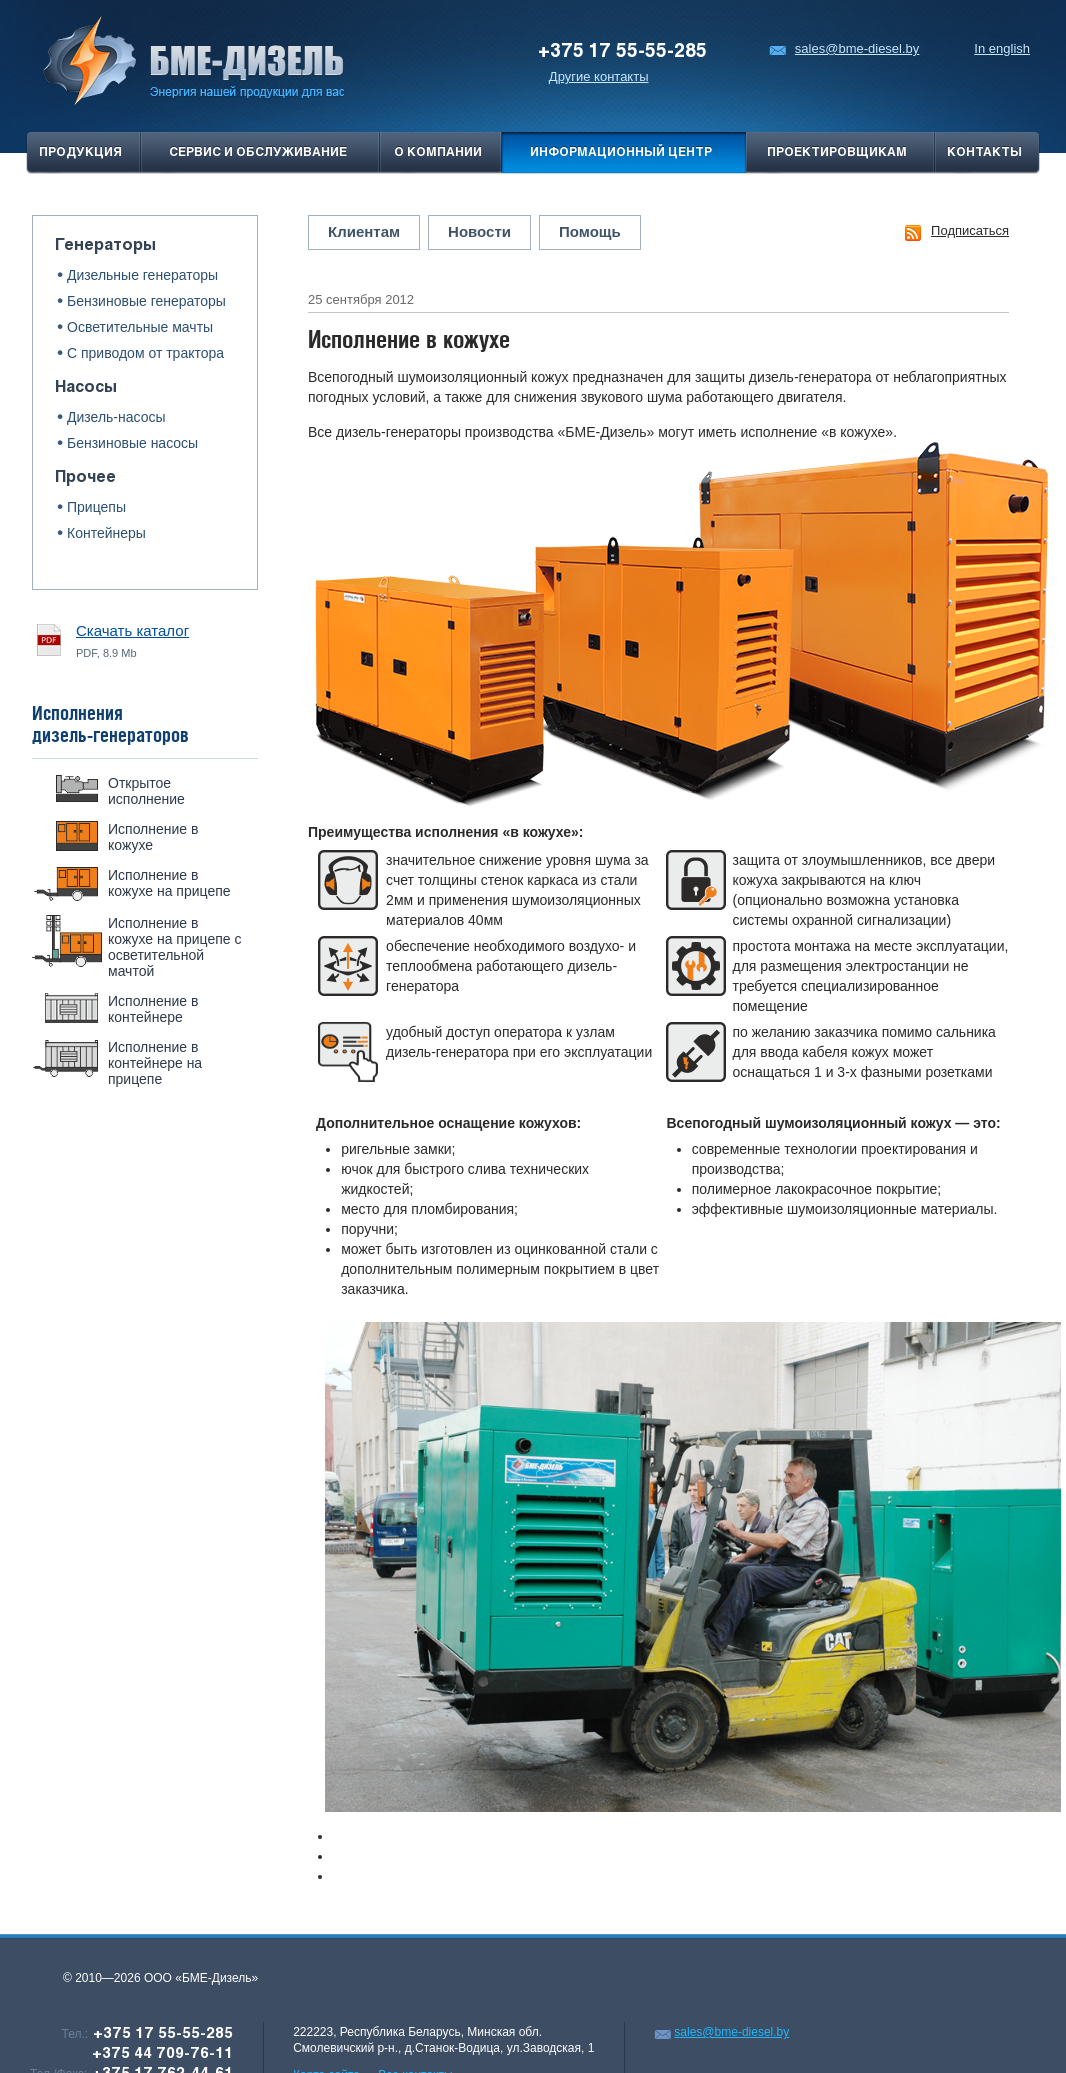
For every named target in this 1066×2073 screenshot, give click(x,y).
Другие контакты (599, 76)
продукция (80, 153)
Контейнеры (106, 533)
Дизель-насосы (116, 417)
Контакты (984, 153)
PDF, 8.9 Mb (132, 640)
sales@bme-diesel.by (844, 48)
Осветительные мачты (140, 327)
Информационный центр (621, 153)
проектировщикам (837, 153)
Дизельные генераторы (142, 275)
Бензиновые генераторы (146, 301)
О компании (438, 153)
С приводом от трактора (145, 353)
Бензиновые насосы (132, 443)
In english (1002, 48)
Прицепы (96, 507)
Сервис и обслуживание (258, 153)
